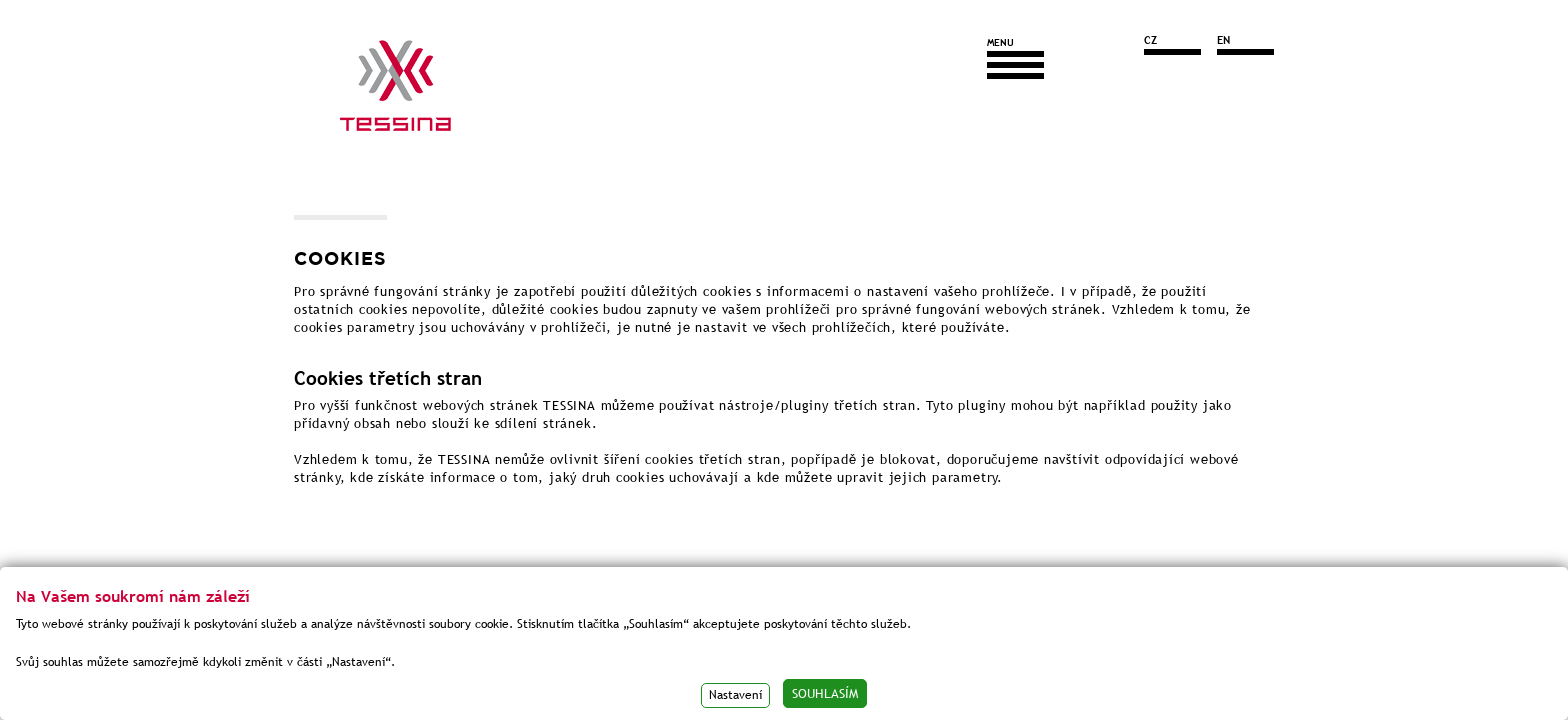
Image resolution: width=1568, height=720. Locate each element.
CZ (1150, 40)
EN (1223, 40)
